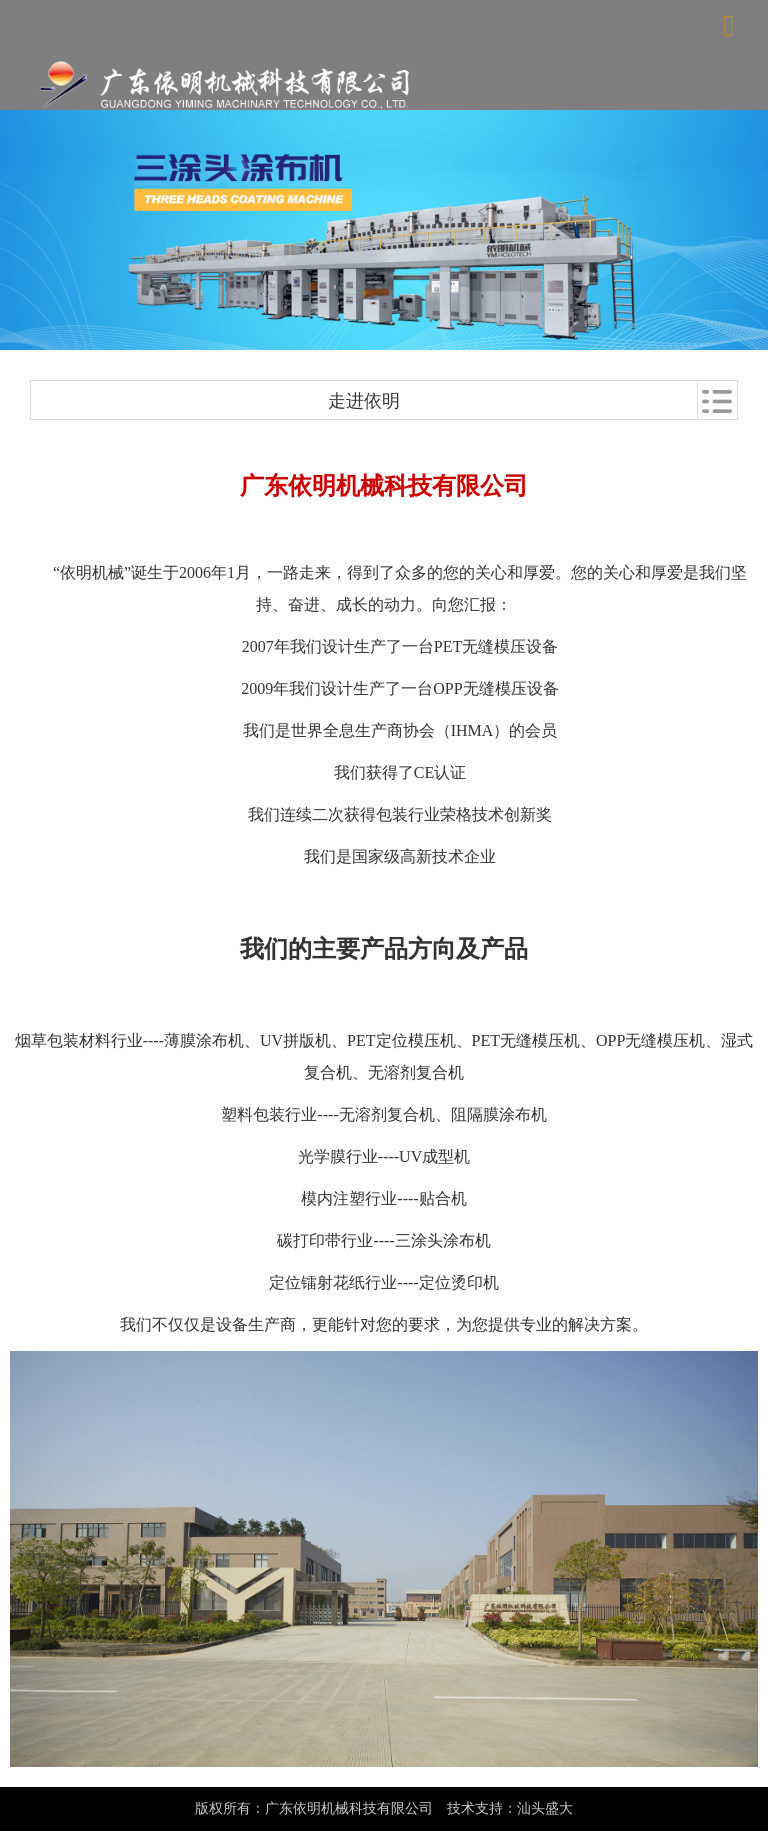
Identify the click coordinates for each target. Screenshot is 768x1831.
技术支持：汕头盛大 (510, 1808)
